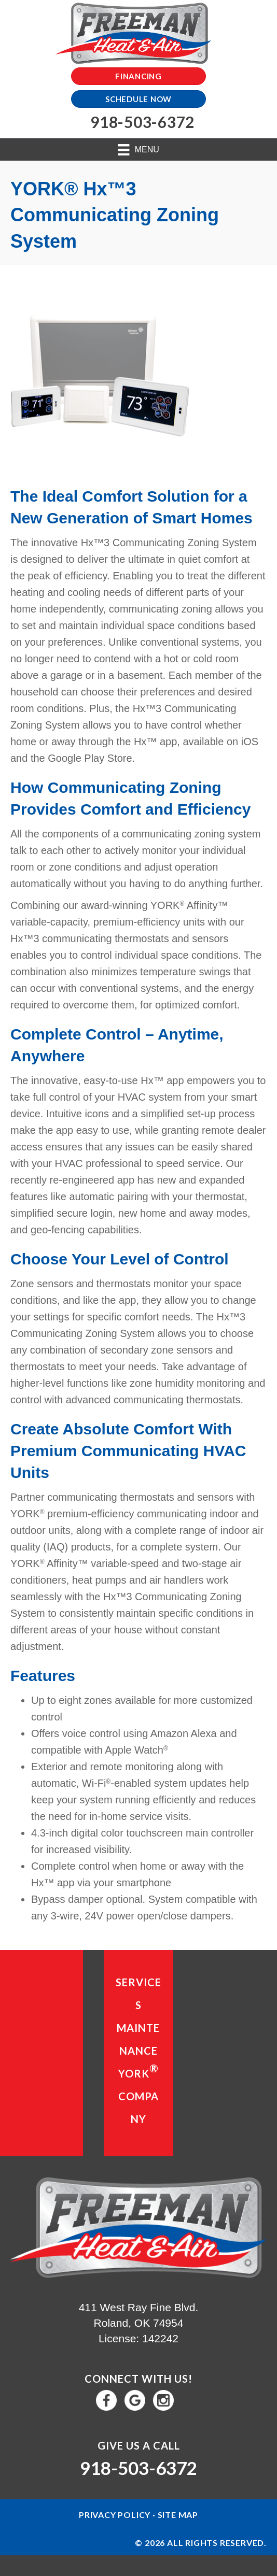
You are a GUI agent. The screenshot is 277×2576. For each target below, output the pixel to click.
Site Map (178, 2515)
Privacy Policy (114, 2515)
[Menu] (138, 150)
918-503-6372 (138, 2468)
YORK (138, 2071)
